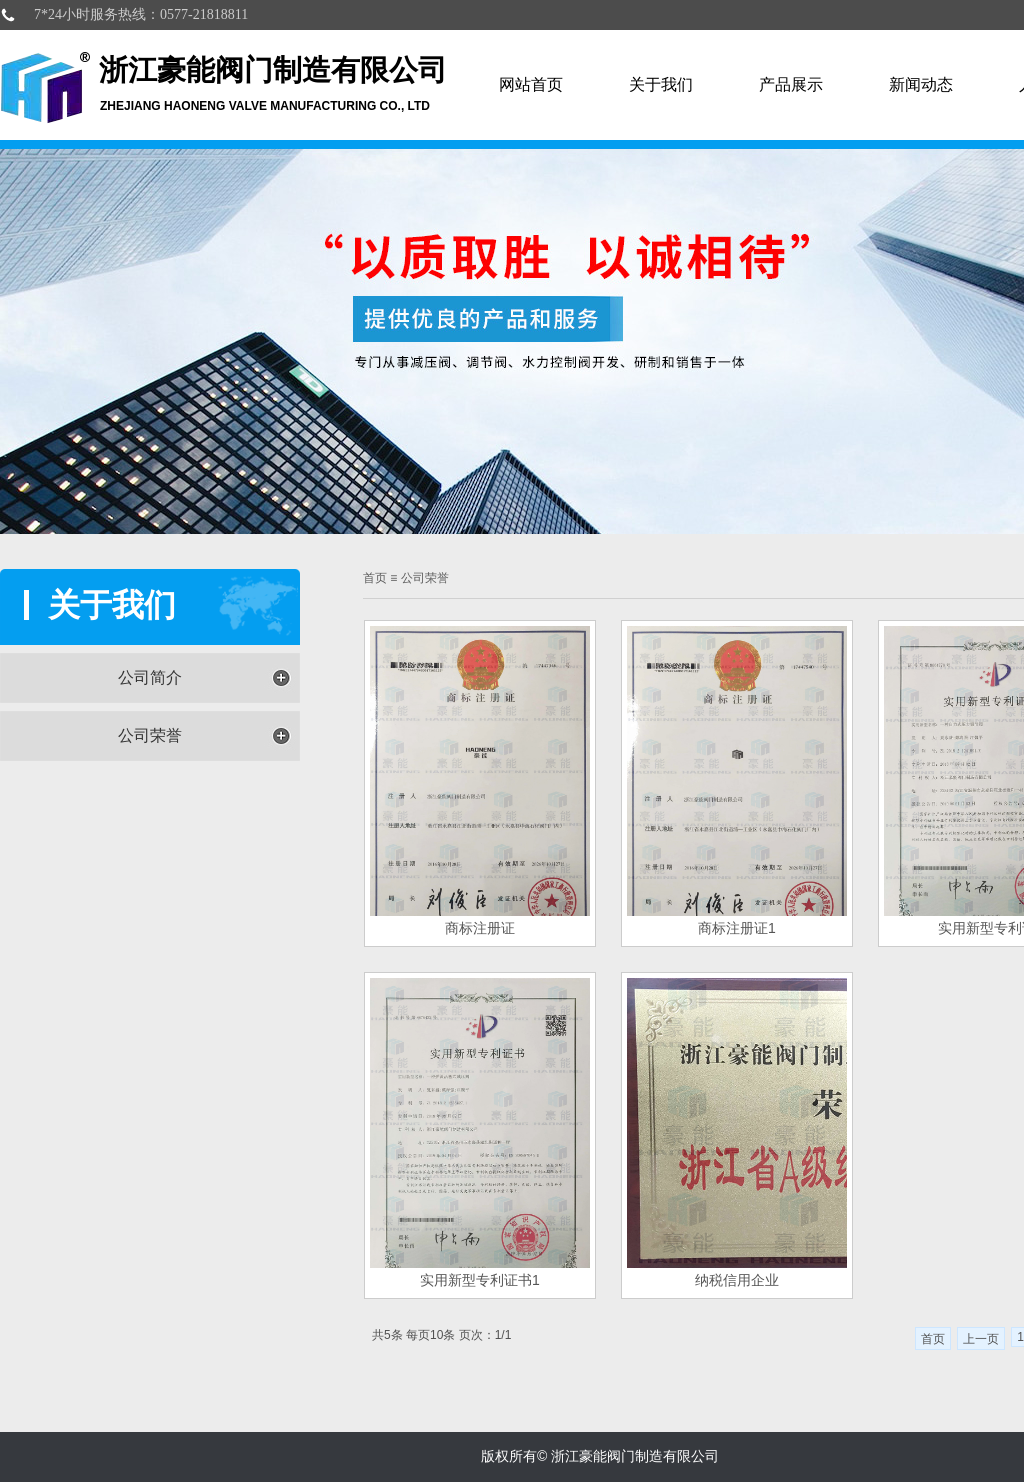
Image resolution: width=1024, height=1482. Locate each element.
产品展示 (791, 84)
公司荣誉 (150, 735)
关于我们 (661, 84)
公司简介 (150, 677)
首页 (375, 578)
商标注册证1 (737, 928)
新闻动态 (921, 84)
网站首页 (531, 84)
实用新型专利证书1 (480, 1280)
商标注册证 (480, 928)
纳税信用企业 (737, 1280)
